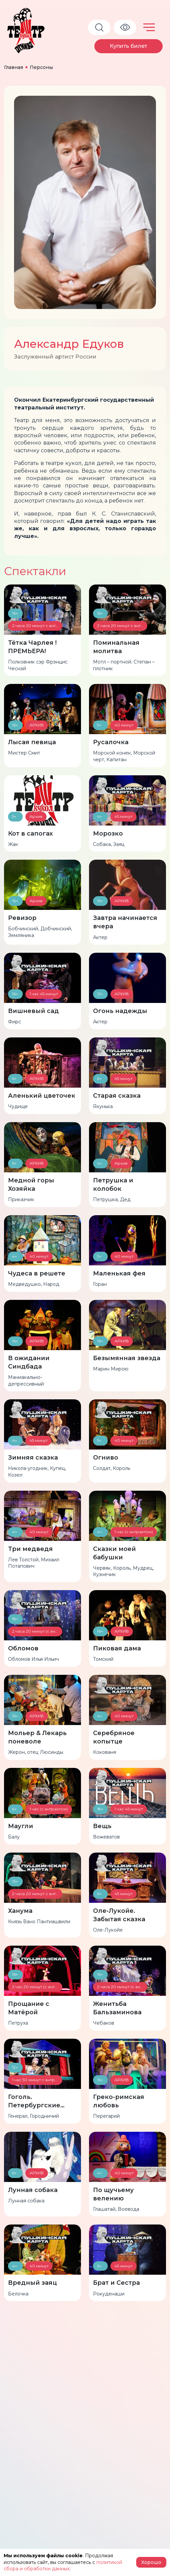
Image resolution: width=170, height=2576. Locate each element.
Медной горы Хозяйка (31, 1184)
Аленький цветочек (41, 1095)
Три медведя (30, 1549)
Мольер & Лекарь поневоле (37, 1737)
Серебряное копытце (114, 1737)
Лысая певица (32, 742)
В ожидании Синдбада (29, 1362)
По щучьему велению (113, 2194)
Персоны (41, 67)
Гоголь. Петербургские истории (34, 2101)
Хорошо (151, 2562)
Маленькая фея (119, 1273)
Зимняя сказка (33, 1457)
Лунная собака (33, 2190)
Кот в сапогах (30, 833)
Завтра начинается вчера (125, 922)
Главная (13, 67)
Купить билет (128, 46)
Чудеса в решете (36, 1273)
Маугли (20, 1826)
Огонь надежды (120, 1011)
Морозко (108, 833)
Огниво (105, 1457)
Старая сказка (117, 1095)
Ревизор (22, 918)
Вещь (102, 1826)
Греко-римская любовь (118, 2101)
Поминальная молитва (116, 647)
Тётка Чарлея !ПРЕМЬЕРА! (32, 647)
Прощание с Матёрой (28, 2008)
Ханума (20, 1911)
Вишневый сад (33, 1011)
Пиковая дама (117, 1648)
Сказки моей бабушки (114, 1553)
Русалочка (111, 742)
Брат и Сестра (116, 2283)
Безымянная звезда (126, 1358)
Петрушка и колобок (113, 1184)
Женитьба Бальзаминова (117, 2008)
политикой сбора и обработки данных (63, 2565)
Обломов (23, 1648)
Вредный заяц (32, 2283)
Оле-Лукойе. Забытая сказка (119, 1915)
